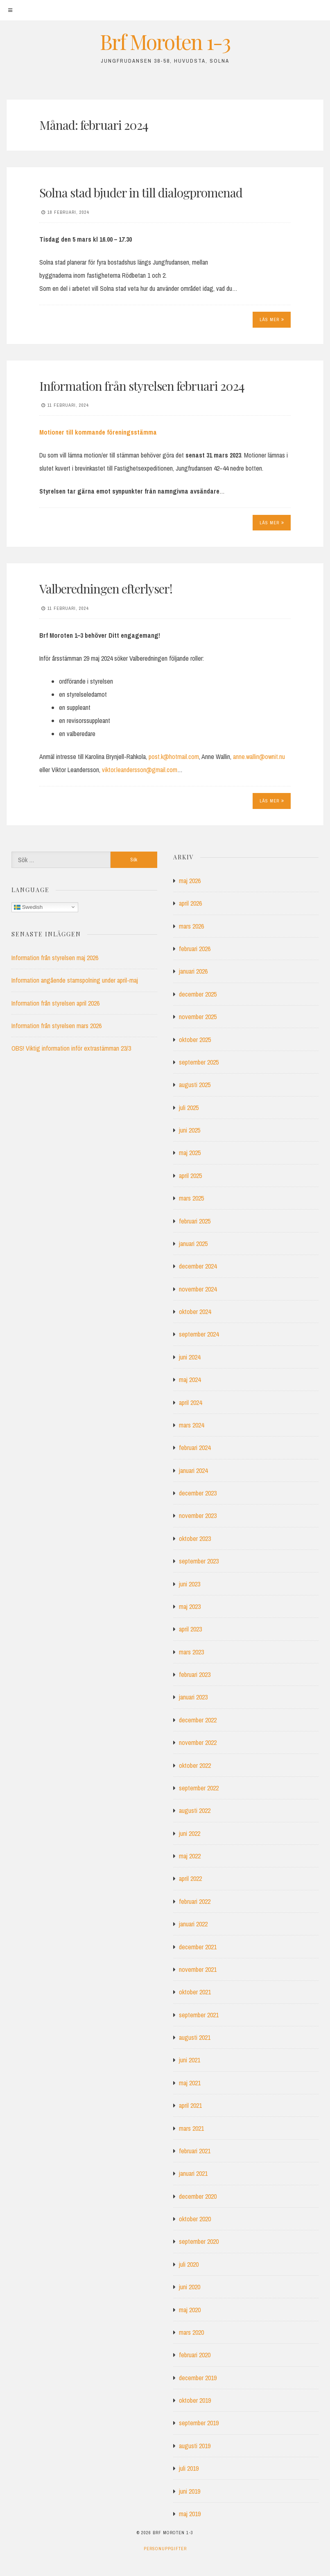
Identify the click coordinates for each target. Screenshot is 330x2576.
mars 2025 (191, 1198)
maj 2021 (190, 2082)
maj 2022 (190, 1855)
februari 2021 (194, 2150)
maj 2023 (190, 1606)
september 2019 (199, 2422)
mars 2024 (191, 1425)
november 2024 (198, 1289)
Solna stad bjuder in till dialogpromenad (140, 192)
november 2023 (198, 1515)
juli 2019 (189, 2468)
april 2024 (190, 1402)
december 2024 (198, 1266)
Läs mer (272, 319)
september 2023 (199, 1561)
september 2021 (199, 2014)
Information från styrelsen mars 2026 (56, 1025)
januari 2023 (193, 1696)
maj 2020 (190, 2309)
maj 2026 (190, 880)
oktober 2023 (195, 1538)
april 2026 (190, 903)
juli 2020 (189, 2264)
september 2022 (199, 1787)
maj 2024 (190, 1379)
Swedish (28, 907)
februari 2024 (194, 1447)
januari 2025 (193, 1243)
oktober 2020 (195, 2218)
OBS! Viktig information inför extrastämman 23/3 (71, 1048)
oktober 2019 (195, 2400)
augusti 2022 (194, 1810)
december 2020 (198, 2196)
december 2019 (198, 2377)
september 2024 (199, 1334)
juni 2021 (189, 2059)
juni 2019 (189, 2491)
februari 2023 (194, 1674)
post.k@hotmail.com (174, 756)
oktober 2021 (195, 1991)
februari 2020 (194, 2354)
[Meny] (10, 10)
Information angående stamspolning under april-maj (74, 980)
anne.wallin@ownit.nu (259, 756)
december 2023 (198, 1493)
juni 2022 (189, 1833)
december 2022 (198, 1719)
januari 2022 (193, 1923)
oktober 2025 (195, 1039)
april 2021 (190, 2105)
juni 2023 (189, 1583)
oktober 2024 (195, 1311)
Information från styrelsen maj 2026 (54, 957)
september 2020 (199, 2241)
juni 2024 (189, 1357)
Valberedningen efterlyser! (105, 588)
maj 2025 (190, 1152)
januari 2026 (193, 971)
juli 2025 (189, 1107)
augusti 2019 (194, 2445)
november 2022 (198, 1742)
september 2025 (199, 1062)
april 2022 (190, 1878)
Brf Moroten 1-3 (165, 41)
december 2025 (198, 994)
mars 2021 (191, 2128)
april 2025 (190, 1175)
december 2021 (198, 1946)
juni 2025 (189, 1130)
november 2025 (198, 1016)
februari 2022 (194, 1901)
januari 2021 (193, 2173)
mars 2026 (191, 926)
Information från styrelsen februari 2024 (141, 386)
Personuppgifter (165, 2548)
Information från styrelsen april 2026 (55, 1003)
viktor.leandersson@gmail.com (139, 769)
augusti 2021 (194, 2037)
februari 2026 (194, 948)
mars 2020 (191, 2332)
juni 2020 (189, 2286)
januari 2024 (193, 1470)
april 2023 (190, 1629)
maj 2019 (190, 2513)
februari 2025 (194, 1221)
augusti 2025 (194, 1084)
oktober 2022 (195, 1765)
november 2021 (198, 1969)
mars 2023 (191, 1651)
